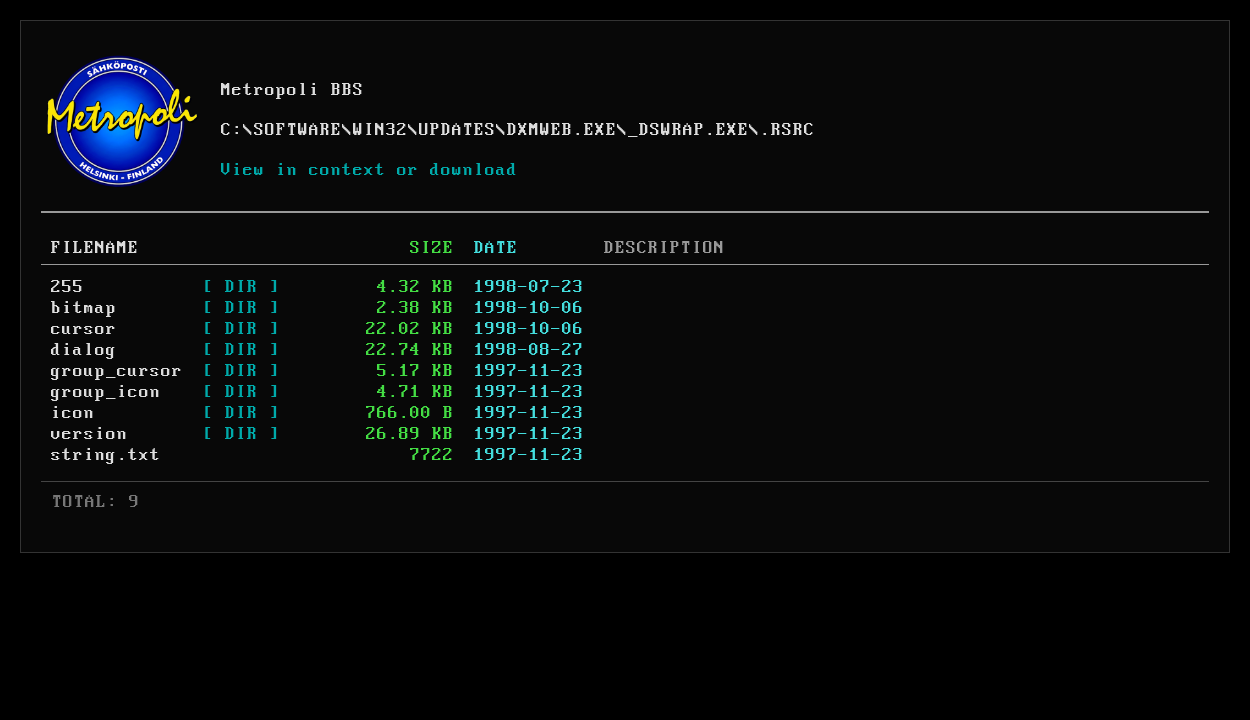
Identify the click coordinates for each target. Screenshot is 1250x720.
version (89, 434)
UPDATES (457, 130)
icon (73, 413)
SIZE (432, 248)
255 (67, 287)
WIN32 (380, 130)
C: (232, 130)
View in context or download (369, 170)
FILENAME (95, 248)
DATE (496, 248)
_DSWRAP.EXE (688, 130)
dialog (84, 350)
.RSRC (787, 130)
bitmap (84, 308)
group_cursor (117, 371)
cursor (84, 329)
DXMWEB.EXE (562, 130)
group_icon (106, 392)
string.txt (106, 455)
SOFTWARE (298, 130)
